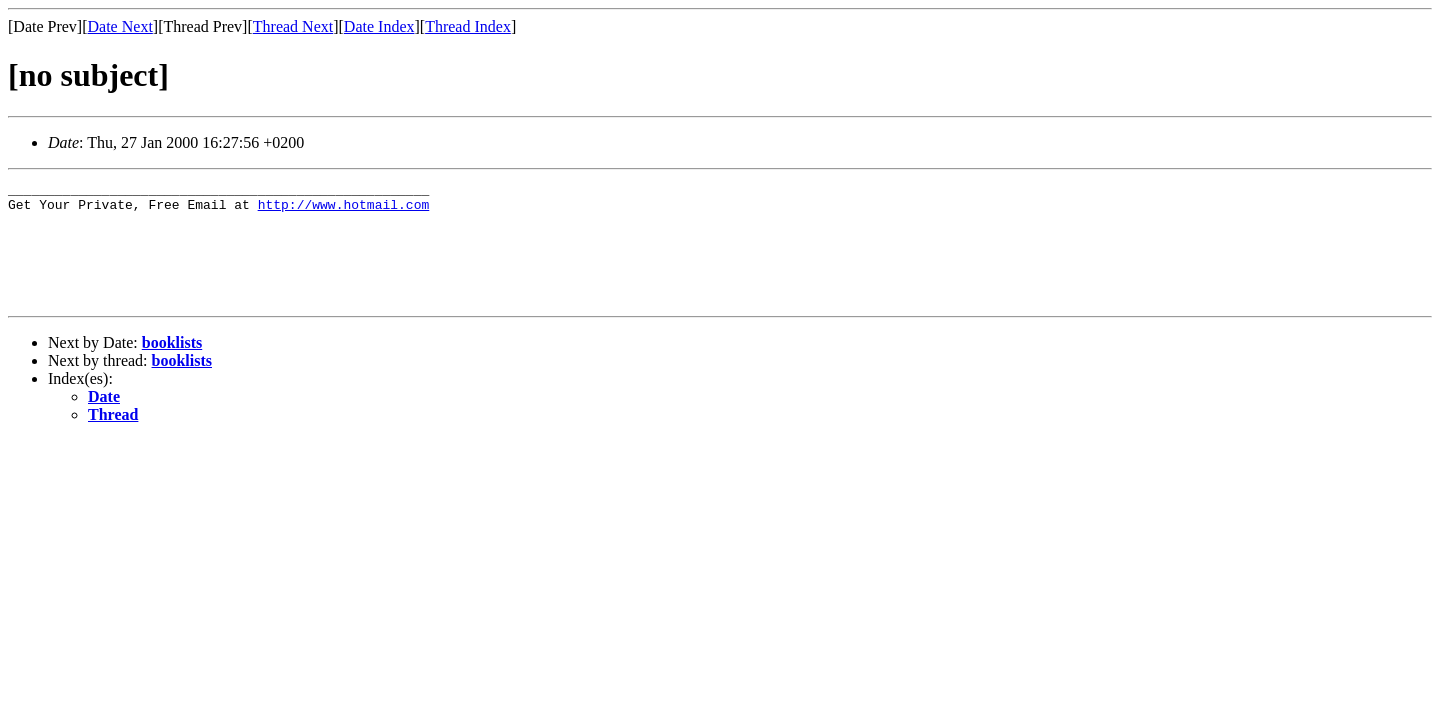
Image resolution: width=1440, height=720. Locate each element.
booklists (172, 366)
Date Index (379, 26)
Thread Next (293, 26)
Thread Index (468, 26)
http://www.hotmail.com (344, 210)
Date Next (120, 26)
